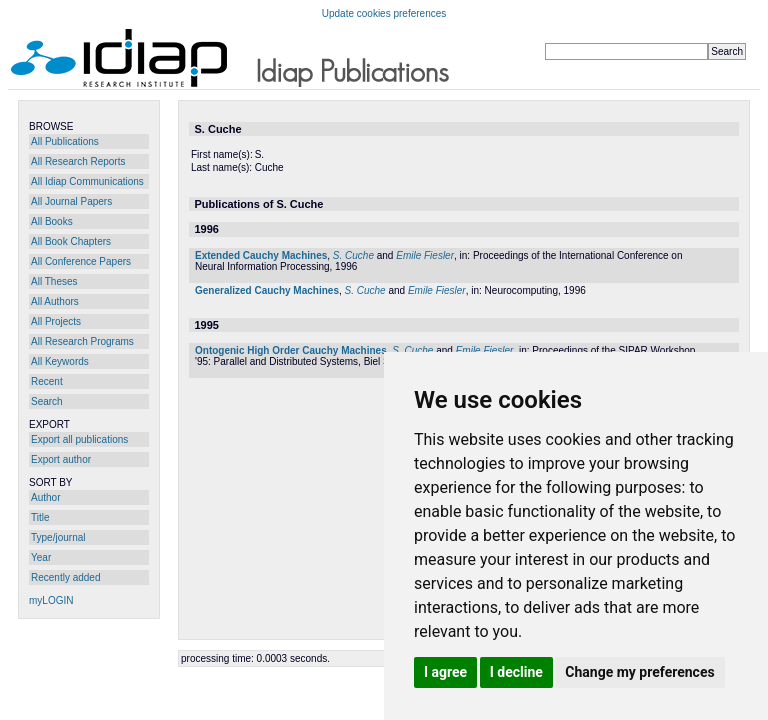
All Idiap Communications (87, 181)
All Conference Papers (81, 261)
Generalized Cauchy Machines (267, 290)
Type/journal (58, 537)
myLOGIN (51, 600)
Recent (47, 381)
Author (45, 497)
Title (40, 517)
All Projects (56, 321)
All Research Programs (82, 341)
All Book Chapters (71, 241)
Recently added (66, 577)
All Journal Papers (71, 201)
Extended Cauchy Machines (261, 255)
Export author (61, 459)
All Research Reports (78, 161)
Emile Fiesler (425, 255)
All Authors (55, 301)
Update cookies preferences (384, 13)
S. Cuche (353, 255)
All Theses (54, 281)
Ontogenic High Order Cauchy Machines (291, 350)
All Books (52, 221)
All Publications (65, 141)
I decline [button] (516, 672)
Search (47, 401)
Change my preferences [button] (639, 672)
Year (41, 557)
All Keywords (60, 361)
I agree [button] (445, 672)
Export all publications (79, 439)
